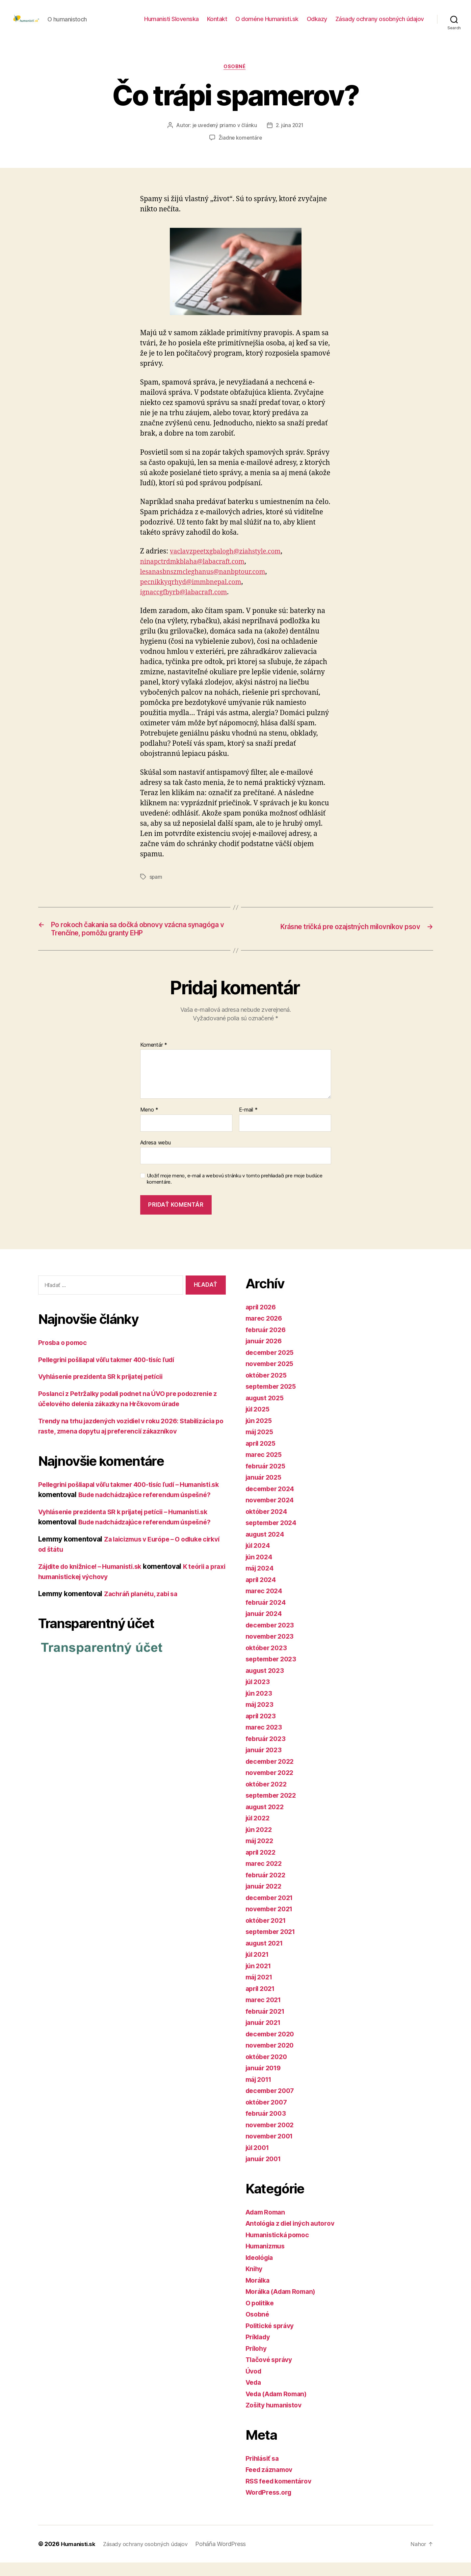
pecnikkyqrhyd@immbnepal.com (195, 592)
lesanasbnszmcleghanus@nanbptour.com (208, 582)
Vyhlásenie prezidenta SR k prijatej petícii (106, 1390)
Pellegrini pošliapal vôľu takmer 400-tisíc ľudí (113, 1373)
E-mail (248, 1123)
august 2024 (267, 1547)
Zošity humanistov (276, 2418)
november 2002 (272, 2138)
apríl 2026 (262, 1320)
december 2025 (272, 1366)
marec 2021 (265, 2013)
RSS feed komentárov (281, 2494)
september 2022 (273, 1809)
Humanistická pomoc (280, 2248)
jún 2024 (260, 1570)
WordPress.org (271, 2506)
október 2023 (268, 1661)
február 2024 (267, 1616)
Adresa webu (155, 1156)
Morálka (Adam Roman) (284, 2305)
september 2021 (273, 1945)
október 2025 (268, 1388)
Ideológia (261, 2271)
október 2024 (268, 1525)
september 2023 (273, 1672)
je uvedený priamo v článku (224, 136)
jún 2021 (260, 1979)
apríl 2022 (262, 1866)
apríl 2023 (262, 1729)
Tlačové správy (271, 2373)
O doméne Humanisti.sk (267, 23)
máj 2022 (261, 1854)
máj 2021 (261, 1990)
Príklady (259, 2350)
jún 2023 (260, 1707)
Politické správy (272, 2339)
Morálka (259, 2294)
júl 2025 (259, 1422)
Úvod (254, 2384)
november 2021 (271, 1922)
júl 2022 (259, 1831)
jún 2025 (260, 1434)
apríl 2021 (262, 2002)
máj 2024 (261, 1581)
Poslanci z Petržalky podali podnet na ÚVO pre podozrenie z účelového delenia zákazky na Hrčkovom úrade (126, 1417)
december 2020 (272, 2047)
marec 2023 (265, 1740)
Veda (254, 2396)
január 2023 (265, 1763)
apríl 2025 (262, 1457)
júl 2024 (259, 1559)
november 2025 (272, 1377)
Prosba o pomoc (64, 1356)
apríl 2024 (262, 1593)
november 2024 (272, 1513)
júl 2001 (259, 2161)
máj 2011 (260, 2093)
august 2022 (266, 1820)
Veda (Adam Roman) (279, 2407)
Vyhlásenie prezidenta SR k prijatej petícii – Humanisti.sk (131, 1556)
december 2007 (272, 2104)
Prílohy (257, 2362)
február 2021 (267, 2025)
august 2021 (266, 1956)
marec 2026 (265, 1332)
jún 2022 (260, 1843)
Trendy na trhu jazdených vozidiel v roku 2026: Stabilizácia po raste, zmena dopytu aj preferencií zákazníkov (119, 1454)
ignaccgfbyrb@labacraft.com (187, 603)
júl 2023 (259, 1695)
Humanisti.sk (79, 2557)
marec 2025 (265, 1468)
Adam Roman (267, 2225)
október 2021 (268, 1934)
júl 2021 (259, 1968)
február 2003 (267, 2127)
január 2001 (265, 2172)
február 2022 (267, 1888)
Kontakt (217, 23)
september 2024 (273, 1536)
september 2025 (273, 1400)
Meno (149, 1123)
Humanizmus (267, 2259)
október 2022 (268, 1797)
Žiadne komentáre (240, 148)
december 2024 (272, 1502)
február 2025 (267, 1479)
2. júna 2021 (290, 136)
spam (156, 887)
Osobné (235, 77)
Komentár (153, 1058)
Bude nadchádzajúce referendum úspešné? (150, 1567)
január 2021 (265, 2036)
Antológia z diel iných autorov (294, 2237)
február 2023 (267, 1752)
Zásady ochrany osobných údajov (379, 23)
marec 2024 (265, 1604)
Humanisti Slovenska (171, 23)
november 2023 (272, 1650)
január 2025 (265, 1491)
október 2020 (268, 2070)
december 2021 (272, 1911)
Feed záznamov (271, 2483)
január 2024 (265, 1627)
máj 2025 (261, 1445)
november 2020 (272, 2058)
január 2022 (265, 1899)
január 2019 (265, 2081)
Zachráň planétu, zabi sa (143, 1638)
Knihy (255, 2282)
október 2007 (268, 2115)
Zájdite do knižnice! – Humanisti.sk (95, 1611)
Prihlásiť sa (264, 2472)
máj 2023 (261, 1718)
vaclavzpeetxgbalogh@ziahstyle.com (230, 562)
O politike (261, 2316)
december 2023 (272, 1638)
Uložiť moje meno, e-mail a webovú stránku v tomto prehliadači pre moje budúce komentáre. (235, 1192)
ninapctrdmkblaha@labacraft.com (196, 572)
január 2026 (265, 1354)
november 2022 (272, 1786)
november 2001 (272, 2149)
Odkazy (317, 23)
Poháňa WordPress (228, 2557)
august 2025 (266, 1411)
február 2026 (267, 1343)
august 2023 (266, 1684)
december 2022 (272, 1775)
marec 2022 (265, 1877)
